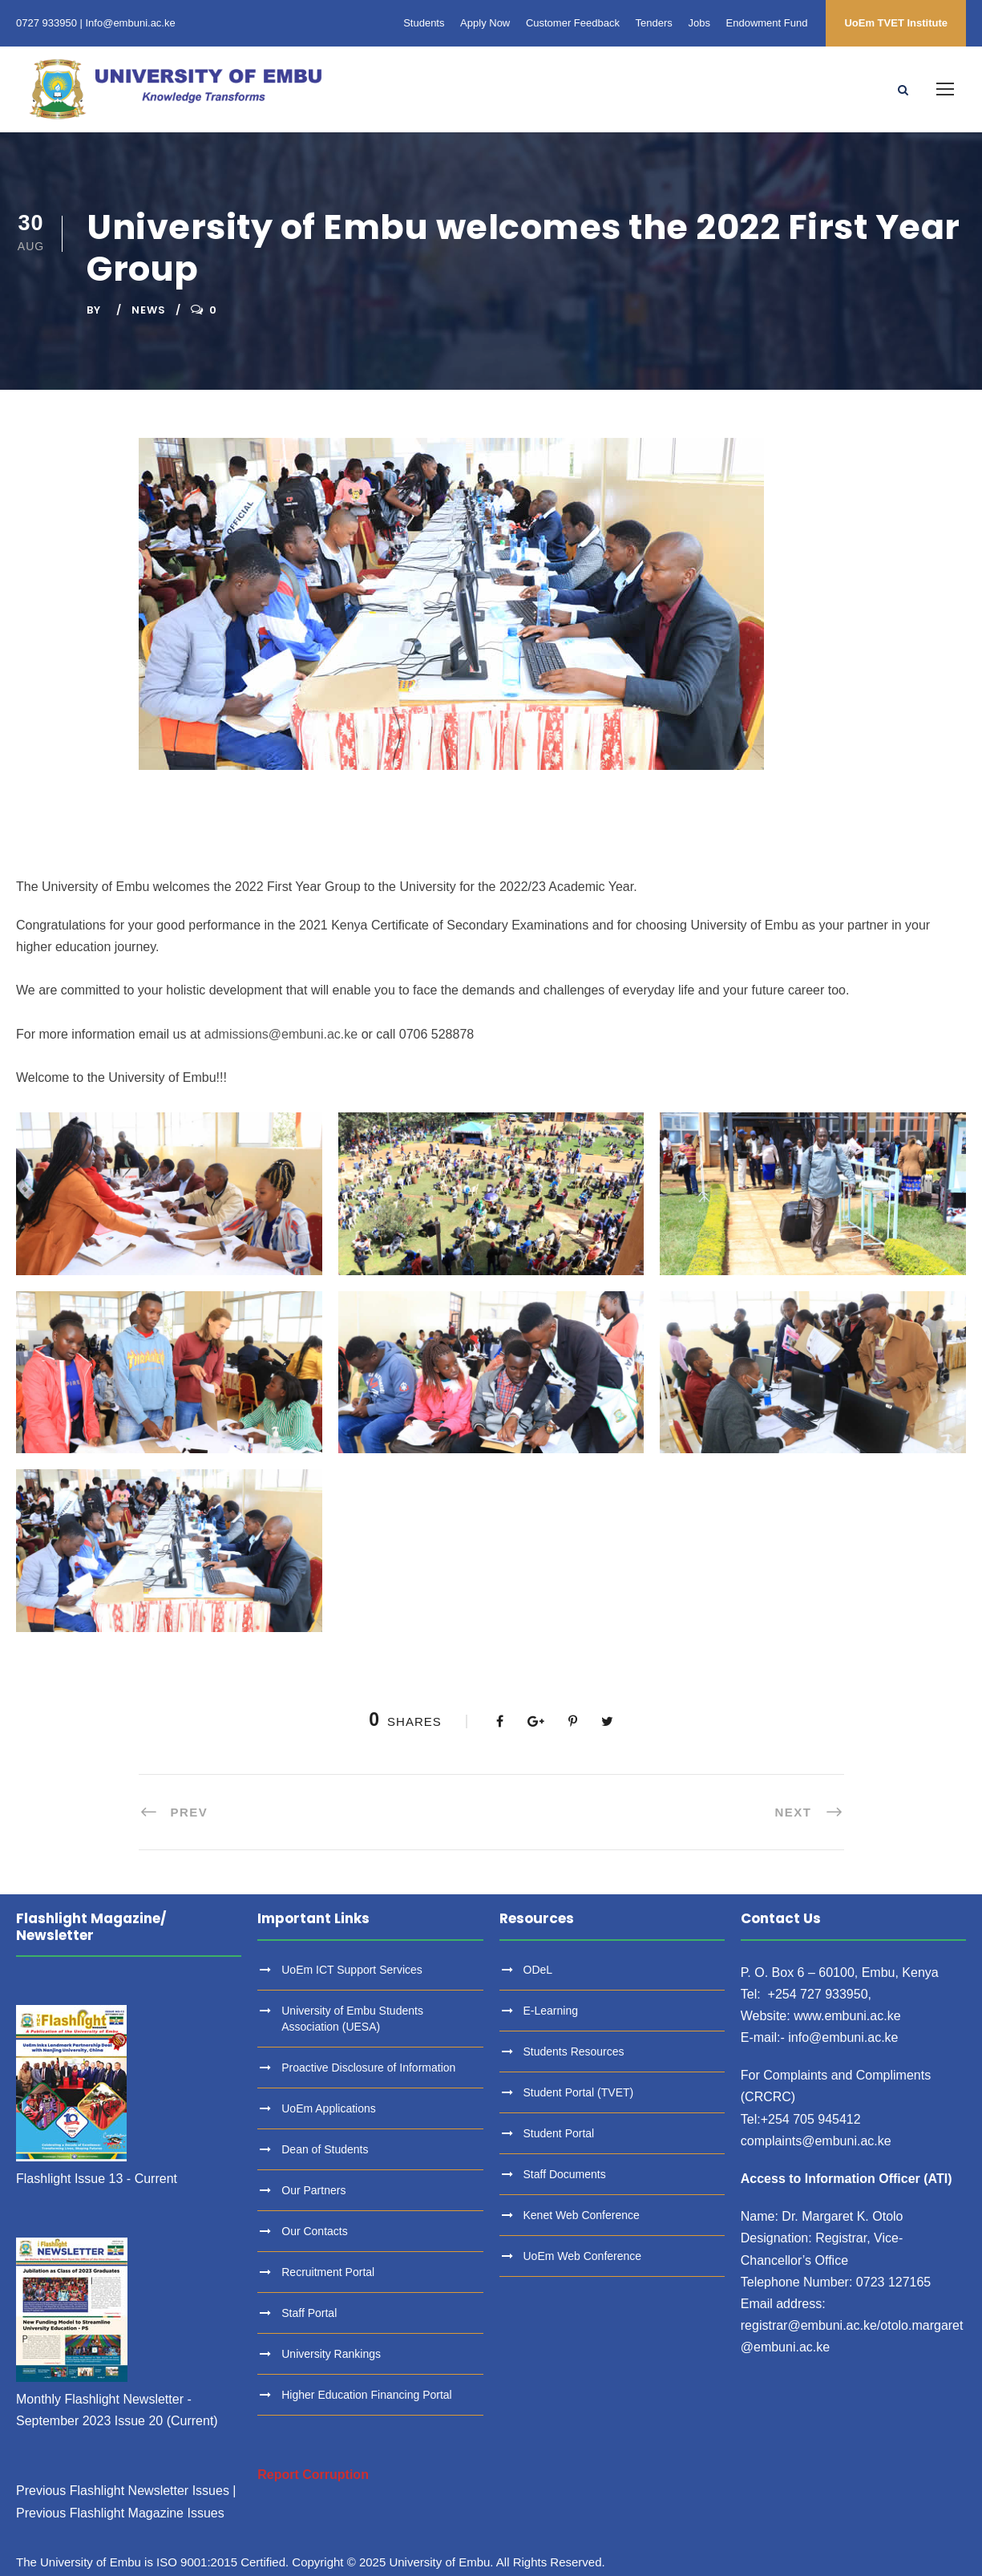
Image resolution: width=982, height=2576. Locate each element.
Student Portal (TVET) (578, 2092)
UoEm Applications (328, 2108)
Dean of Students (324, 2149)
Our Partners (313, 2190)
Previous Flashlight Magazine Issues (120, 2513)
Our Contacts (314, 2231)
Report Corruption (313, 2474)
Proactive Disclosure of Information (368, 2067)
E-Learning (551, 2010)
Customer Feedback (573, 23)
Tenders (654, 23)
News (148, 310)
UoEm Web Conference (582, 2256)
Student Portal (559, 2133)
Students (423, 23)
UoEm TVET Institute (896, 23)
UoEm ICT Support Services (351, 1969)
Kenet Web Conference (581, 2215)
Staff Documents (564, 2174)
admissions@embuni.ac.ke (281, 1034)
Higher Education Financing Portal (366, 2394)
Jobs (698, 23)
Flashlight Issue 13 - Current (96, 2178)
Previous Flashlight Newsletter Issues (122, 2490)
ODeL (538, 1969)
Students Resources (573, 2051)
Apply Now (485, 23)
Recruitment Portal (327, 2272)
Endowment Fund (767, 23)
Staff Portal (309, 2313)
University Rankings (331, 2353)
